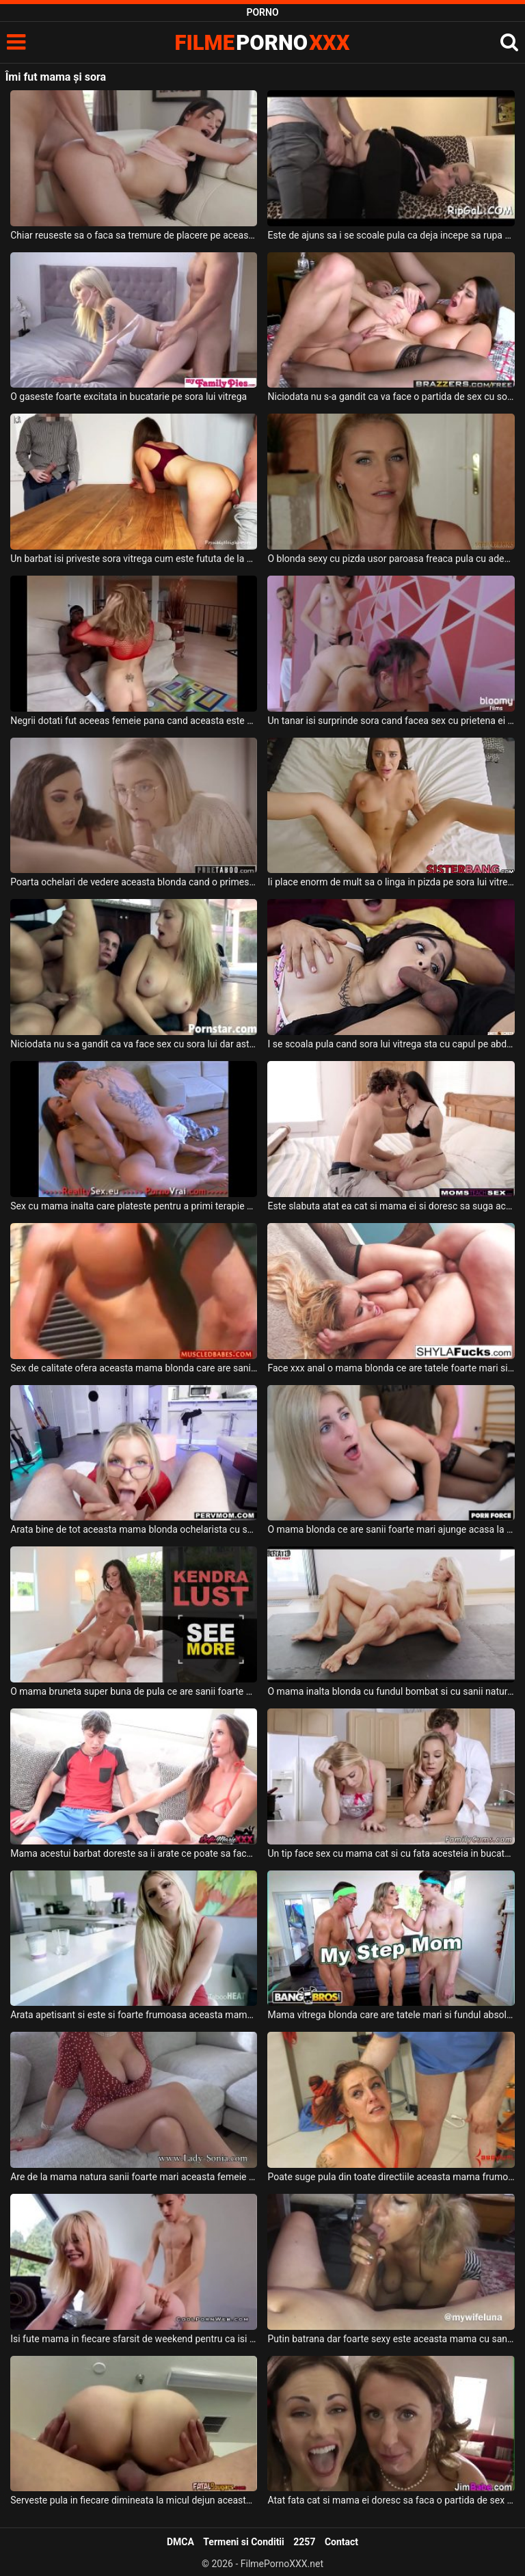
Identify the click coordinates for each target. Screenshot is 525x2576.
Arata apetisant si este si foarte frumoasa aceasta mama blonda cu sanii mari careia (133, 2014)
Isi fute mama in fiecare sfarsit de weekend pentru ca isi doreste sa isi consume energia (133, 2338)
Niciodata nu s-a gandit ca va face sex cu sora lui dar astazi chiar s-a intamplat (133, 1043)
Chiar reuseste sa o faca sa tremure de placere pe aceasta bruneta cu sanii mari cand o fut (133, 235)
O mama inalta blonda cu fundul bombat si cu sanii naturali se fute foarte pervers (390, 1691)
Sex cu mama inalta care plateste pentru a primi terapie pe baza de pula (133, 1205)
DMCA (180, 2541)
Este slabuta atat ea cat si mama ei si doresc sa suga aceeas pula (390, 1205)
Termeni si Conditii (243, 2541)
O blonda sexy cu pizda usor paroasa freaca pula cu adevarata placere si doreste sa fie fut (390, 558)
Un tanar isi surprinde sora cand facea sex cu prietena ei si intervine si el (390, 720)
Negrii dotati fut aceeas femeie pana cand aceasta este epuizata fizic (133, 720)
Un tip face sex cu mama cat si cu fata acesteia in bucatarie (390, 1853)
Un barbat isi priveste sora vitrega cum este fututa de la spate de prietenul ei (133, 558)
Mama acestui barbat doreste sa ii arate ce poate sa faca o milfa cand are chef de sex (133, 1853)
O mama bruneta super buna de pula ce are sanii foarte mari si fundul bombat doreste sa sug (133, 1691)
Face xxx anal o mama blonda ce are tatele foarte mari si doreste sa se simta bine (390, 1368)
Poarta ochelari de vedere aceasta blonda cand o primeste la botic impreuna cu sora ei (133, 881)
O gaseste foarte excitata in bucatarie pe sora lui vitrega (128, 396)
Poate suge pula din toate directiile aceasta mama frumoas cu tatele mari (390, 2176)
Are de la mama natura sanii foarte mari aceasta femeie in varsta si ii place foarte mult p (133, 2176)
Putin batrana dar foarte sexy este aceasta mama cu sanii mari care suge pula (390, 2338)
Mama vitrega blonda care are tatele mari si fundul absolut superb (390, 2014)
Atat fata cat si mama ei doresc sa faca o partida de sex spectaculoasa (390, 2500)
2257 (304, 2541)
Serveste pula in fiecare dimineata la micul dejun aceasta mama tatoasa (133, 2500)
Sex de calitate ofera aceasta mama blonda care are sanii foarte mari (133, 1368)
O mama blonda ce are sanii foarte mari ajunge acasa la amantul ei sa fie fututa (390, 1529)
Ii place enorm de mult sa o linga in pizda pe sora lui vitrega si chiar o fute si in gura (390, 881)
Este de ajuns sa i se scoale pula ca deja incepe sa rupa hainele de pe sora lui (390, 235)
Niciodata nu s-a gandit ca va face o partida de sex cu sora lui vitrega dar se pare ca (390, 396)
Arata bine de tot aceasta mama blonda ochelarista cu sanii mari (133, 1529)
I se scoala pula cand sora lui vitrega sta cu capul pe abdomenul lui (390, 1043)
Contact (341, 2541)
